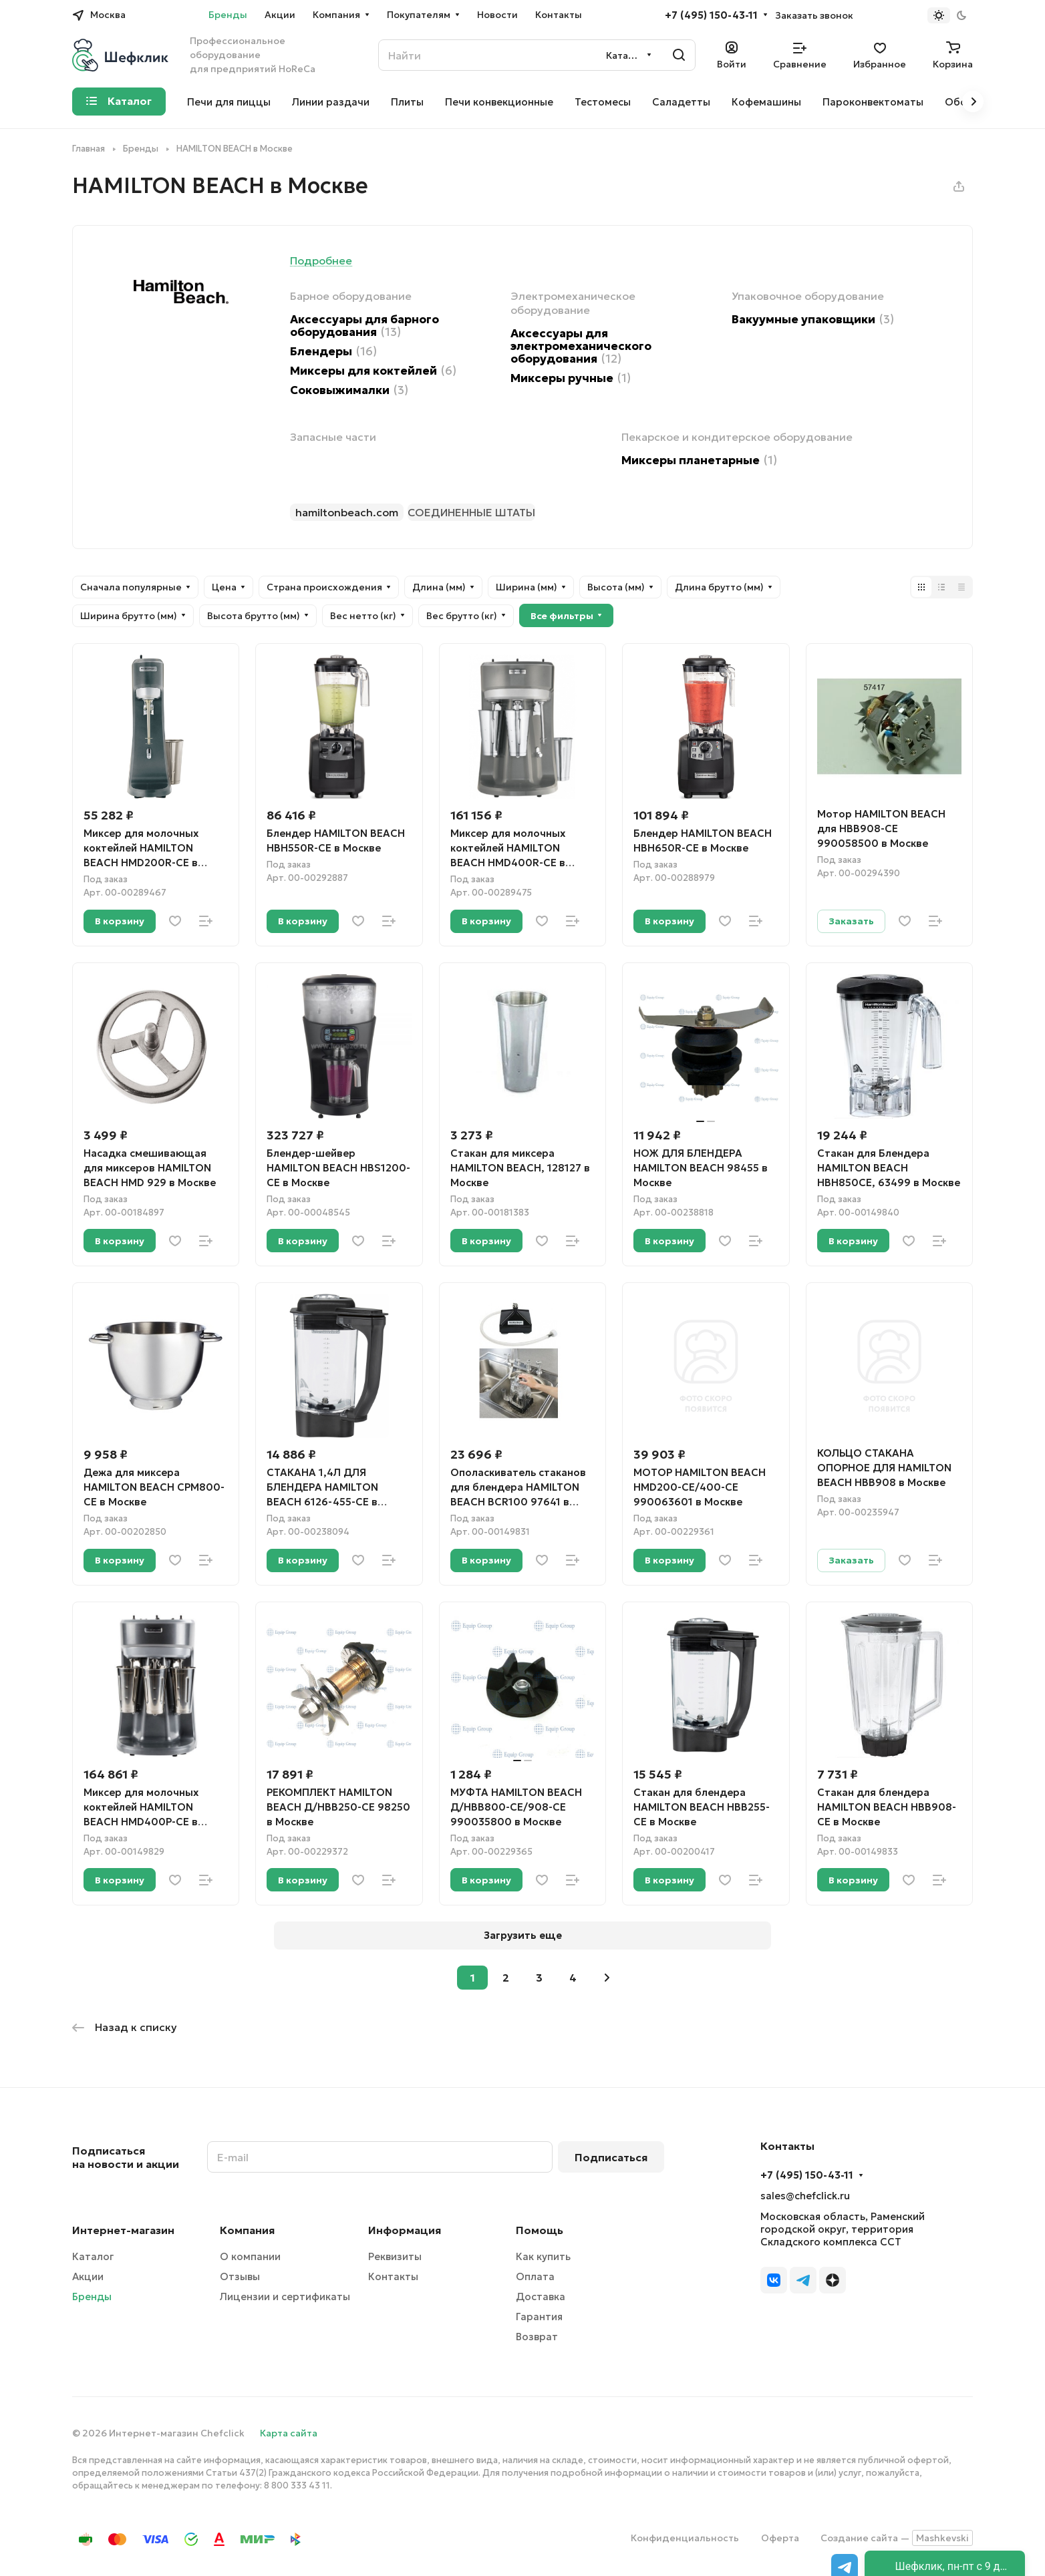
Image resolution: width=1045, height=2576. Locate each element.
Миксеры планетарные (699, 460)
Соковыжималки (349, 390)
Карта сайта (288, 2433)
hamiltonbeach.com (346, 512)
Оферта (780, 2538)
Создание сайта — (896, 2538)
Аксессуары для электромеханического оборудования (580, 346)
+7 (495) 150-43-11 (711, 15)
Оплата (535, 2276)
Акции (88, 2276)
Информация (404, 2230)
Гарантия (539, 2316)
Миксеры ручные (570, 378)
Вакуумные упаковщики (813, 319)
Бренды (92, 2296)
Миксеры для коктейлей (373, 371)
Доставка (540, 2296)
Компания (247, 2230)
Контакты (393, 2276)
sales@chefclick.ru (805, 2195)
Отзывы (240, 2276)
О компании (250, 2256)
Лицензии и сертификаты (285, 2296)
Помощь (539, 2230)
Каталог (93, 2256)
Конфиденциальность (685, 2538)
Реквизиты (395, 2256)
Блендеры (333, 351)
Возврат (537, 2336)
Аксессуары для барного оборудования (364, 326)
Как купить (543, 2256)
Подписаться (611, 2157)
